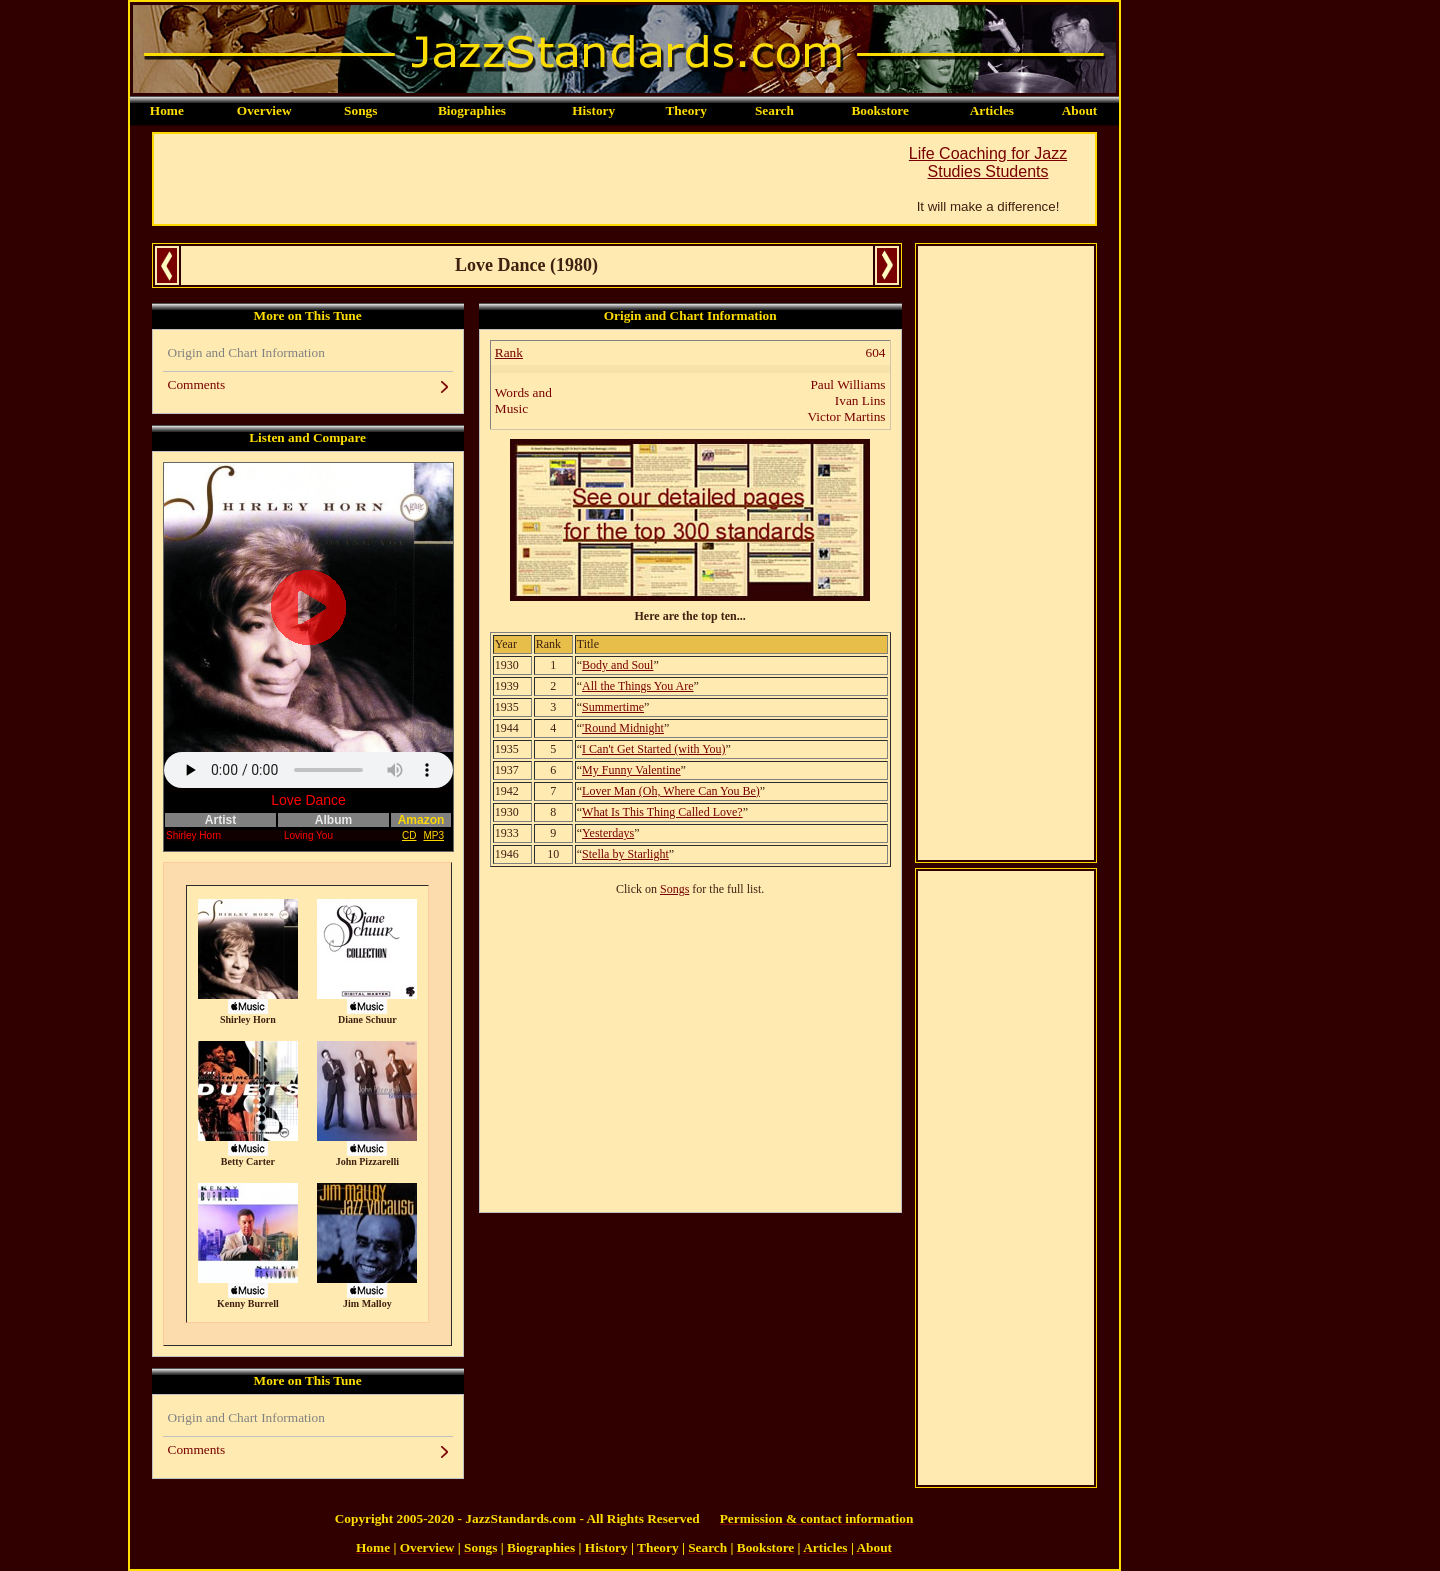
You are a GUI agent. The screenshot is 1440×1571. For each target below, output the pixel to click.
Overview (264, 110)
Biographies (472, 110)
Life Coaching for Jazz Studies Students (988, 162)
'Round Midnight (623, 728)
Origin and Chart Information (246, 352)
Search (774, 110)
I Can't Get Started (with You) (653, 749)
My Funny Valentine (631, 770)
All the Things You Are (637, 686)
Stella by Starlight (625, 854)
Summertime (613, 707)
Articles (992, 110)
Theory (685, 110)
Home (167, 110)
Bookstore (880, 110)
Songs (360, 110)
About (1080, 110)
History (593, 110)
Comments (197, 384)
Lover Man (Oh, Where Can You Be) (671, 791)
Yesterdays (608, 833)
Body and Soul (617, 665)
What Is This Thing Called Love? (662, 812)
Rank (509, 352)
